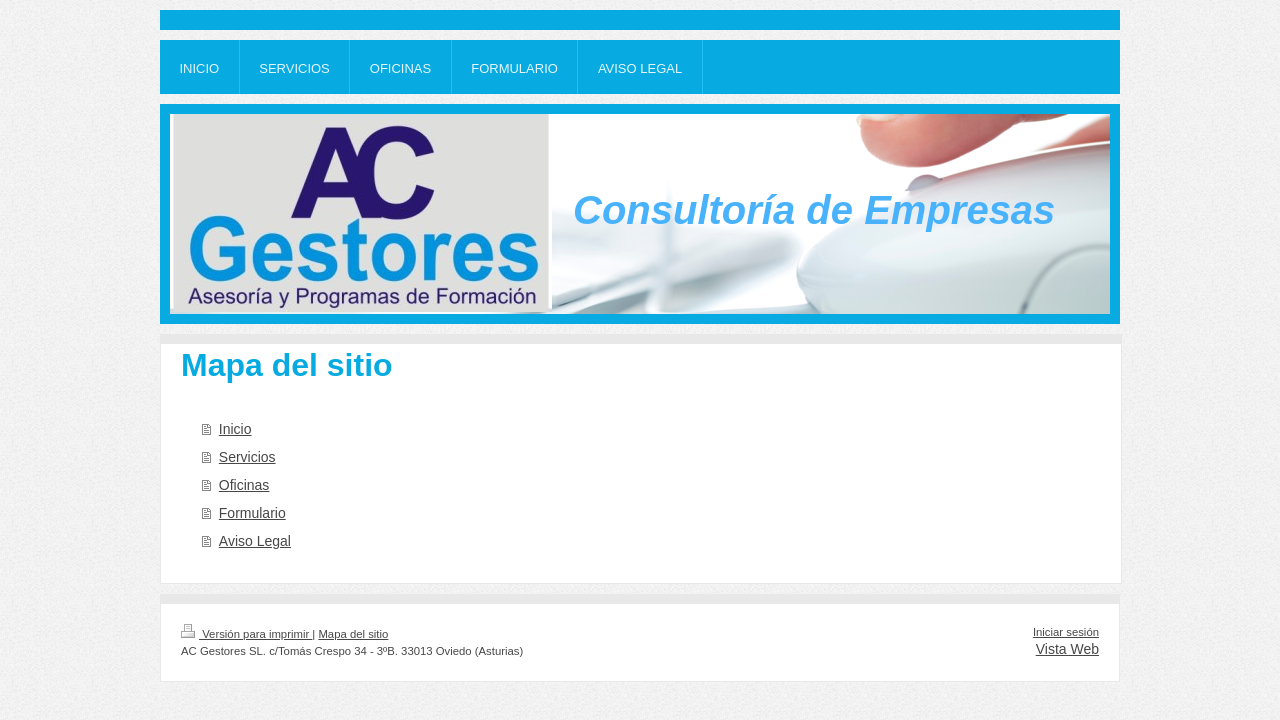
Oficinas (244, 485)
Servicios (247, 457)
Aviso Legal (255, 541)
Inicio (235, 429)
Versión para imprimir (246, 634)
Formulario (252, 513)
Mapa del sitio (353, 634)
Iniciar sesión (1066, 632)
